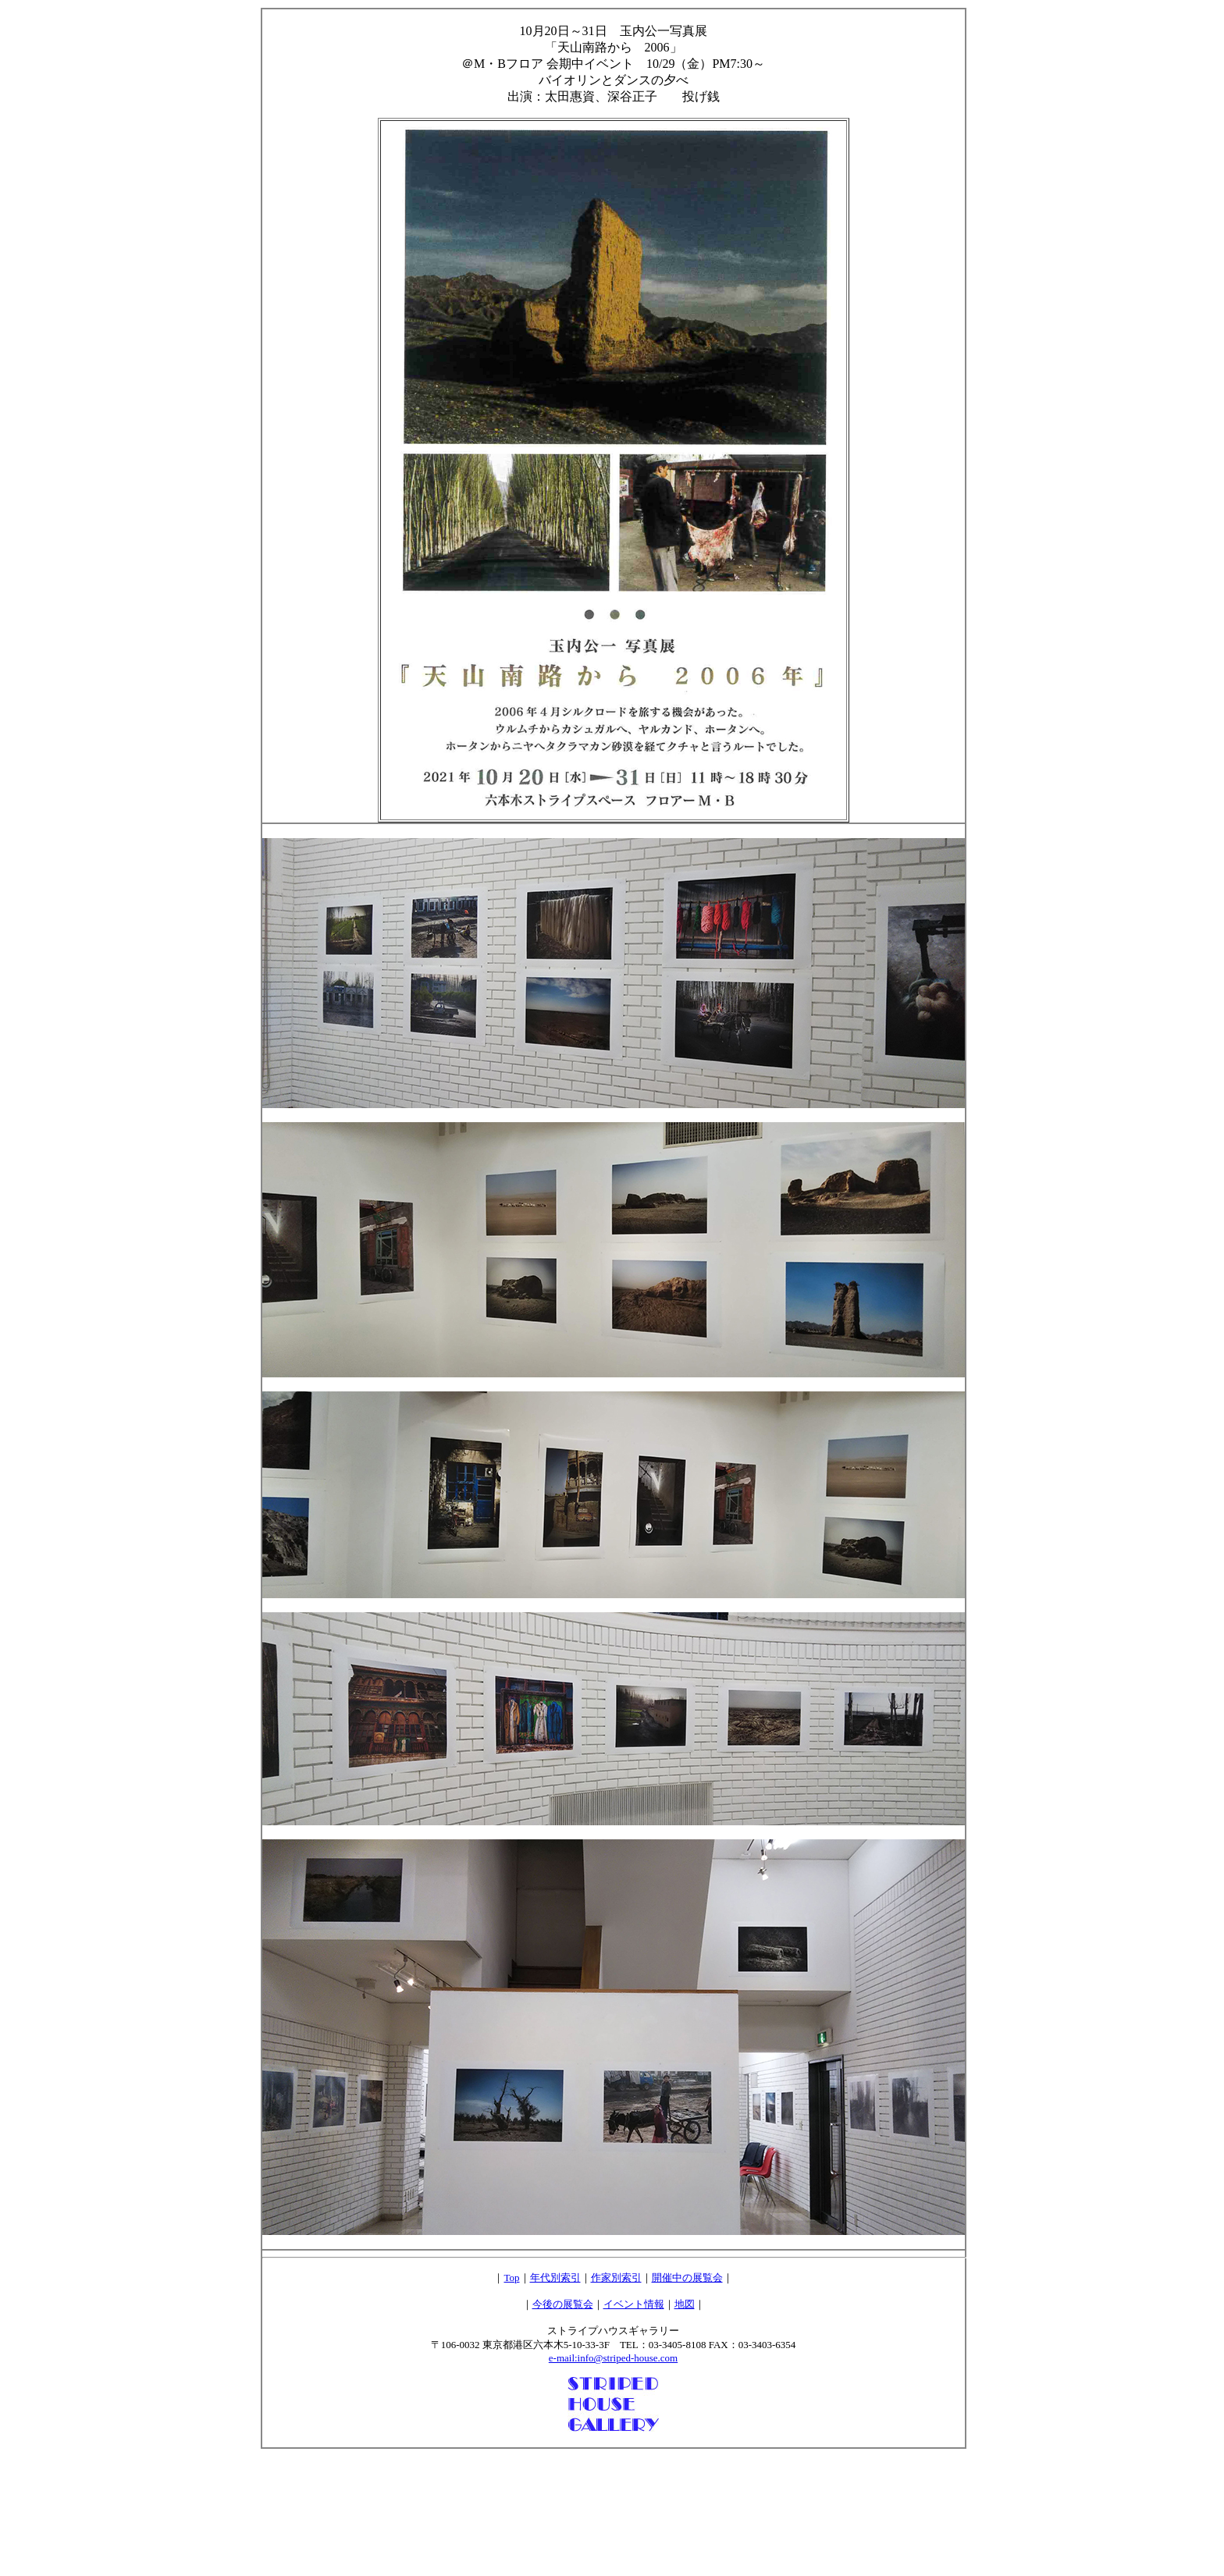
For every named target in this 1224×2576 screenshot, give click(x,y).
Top (511, 2277)
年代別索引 (555, 2277)
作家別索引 (616, 2277)
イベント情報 (633, 2304)
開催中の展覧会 (687, 2277)
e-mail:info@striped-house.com (613, 2358)
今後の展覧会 (562, 2304)
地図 (684, 2304)
